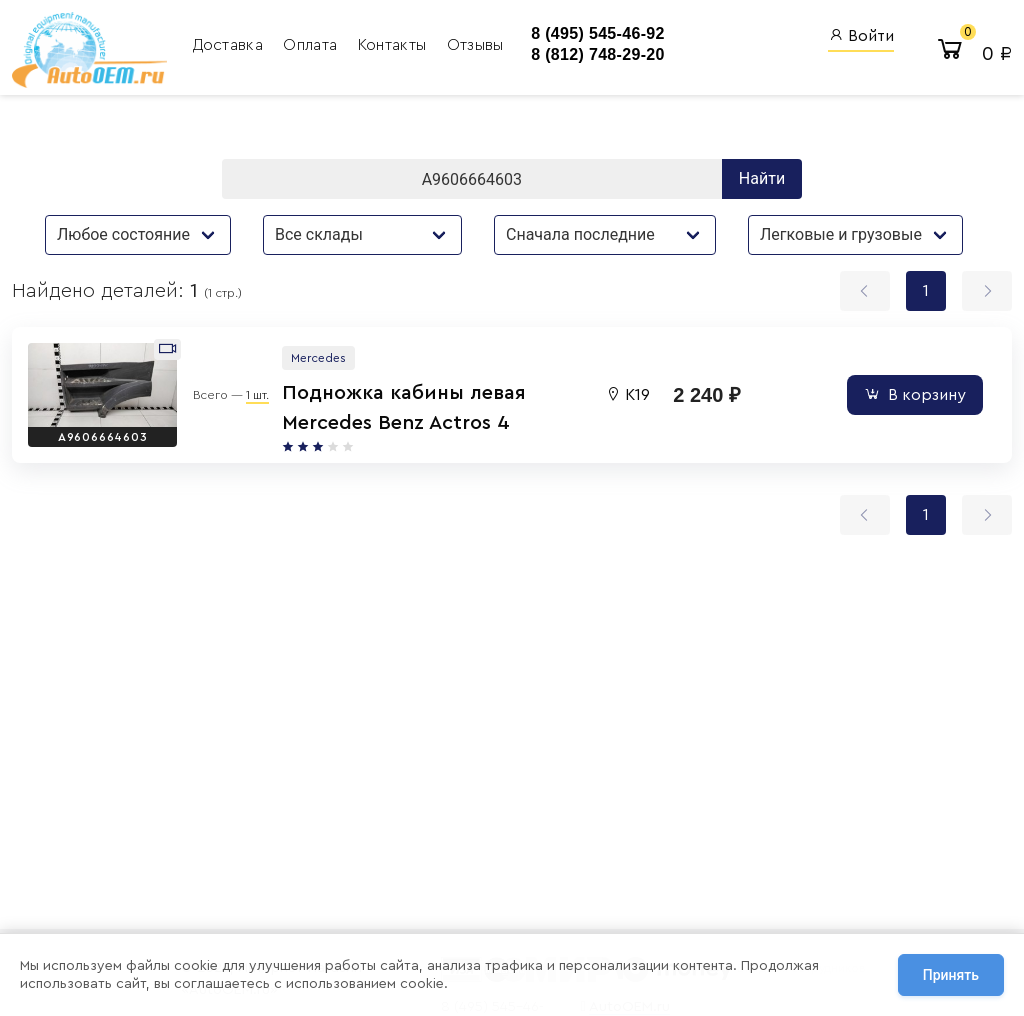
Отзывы (475, 45)
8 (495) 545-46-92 (598, 33)
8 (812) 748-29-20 (598, 54)
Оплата (312, 45)
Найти (762, 178)
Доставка (230, 45)
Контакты (394, 45)
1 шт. (257, 395)
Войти (861, 35)
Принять (951, 975)
